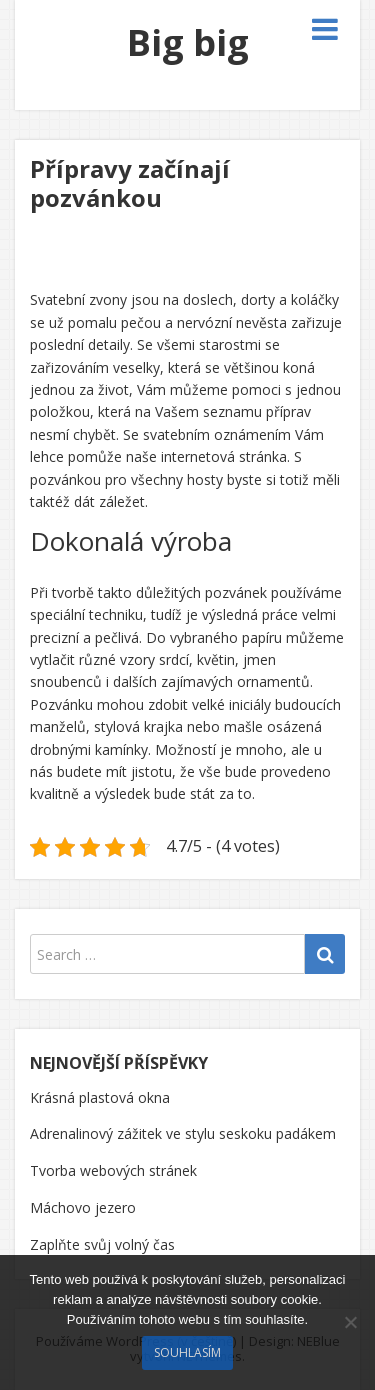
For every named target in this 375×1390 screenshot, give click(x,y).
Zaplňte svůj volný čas (102, 1244)
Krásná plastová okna (100, 1097)
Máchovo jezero (83, 1207)
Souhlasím (187, 1352)
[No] (350, 1322)
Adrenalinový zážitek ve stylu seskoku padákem (183, 1133)
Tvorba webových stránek (113, 1170)
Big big (188, 42)
